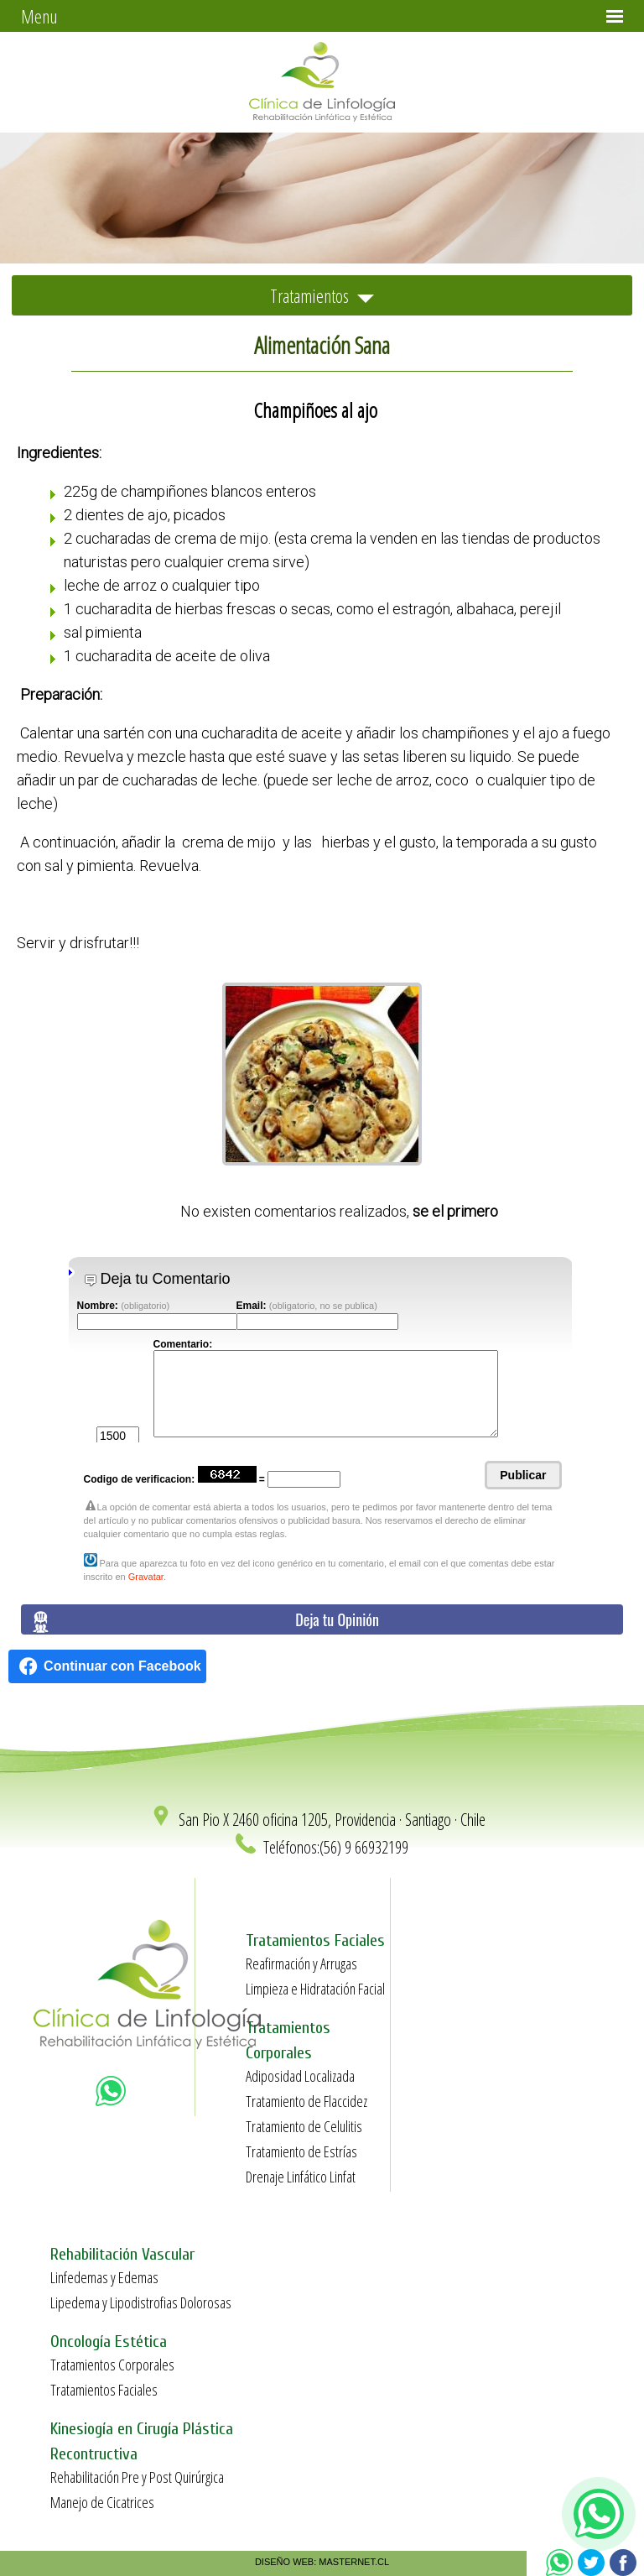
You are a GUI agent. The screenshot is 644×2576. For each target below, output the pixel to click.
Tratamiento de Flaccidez (306, 2101)
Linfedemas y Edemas (104, 2277)
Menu (39, 16)
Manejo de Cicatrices (102, 2502)
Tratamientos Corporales (112, 2364)
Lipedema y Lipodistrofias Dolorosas (140, 2302)
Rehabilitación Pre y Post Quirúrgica (137, 2477)
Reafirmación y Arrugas (301, 1963)
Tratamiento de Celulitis (304, 2126)
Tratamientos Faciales (104, 2390)
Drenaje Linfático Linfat (301, 2177)
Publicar (523, 1475)
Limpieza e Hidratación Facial (315, 1989)
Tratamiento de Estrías (301, 2151)
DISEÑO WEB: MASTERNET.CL (322, 2562)
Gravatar (146, 1577)
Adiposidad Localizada (300, 2076)
